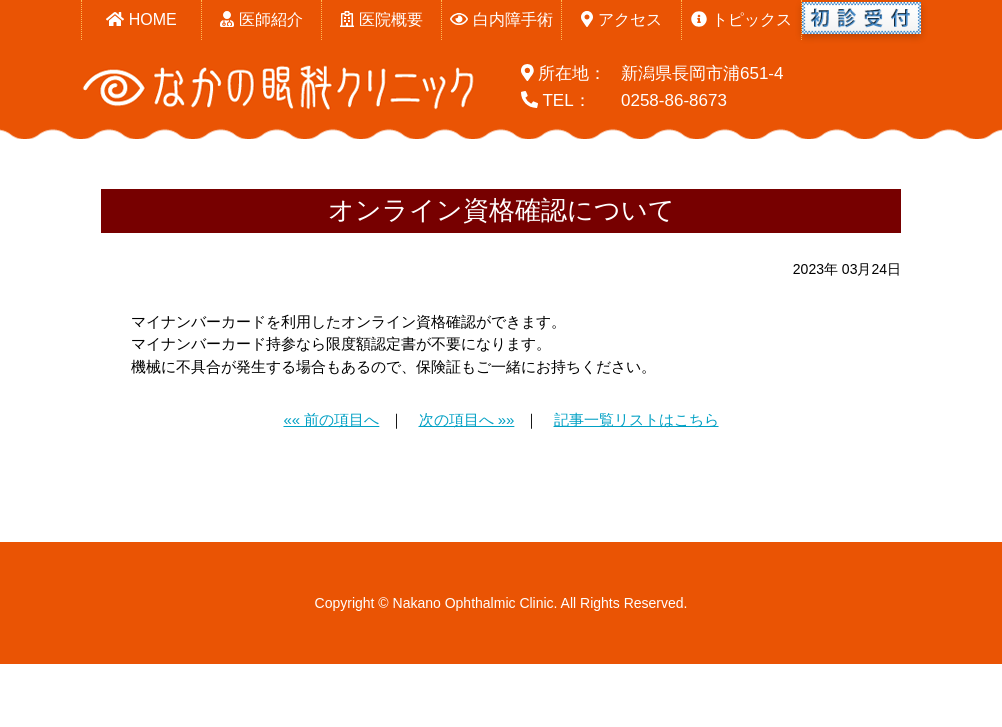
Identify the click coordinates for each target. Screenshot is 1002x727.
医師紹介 (261, 19)
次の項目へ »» (467, 419)
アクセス (621, 19)
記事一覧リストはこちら (636, 419)
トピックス (741, 19)
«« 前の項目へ (331, 419)
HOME (141, 19)
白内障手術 (501, 19)
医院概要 (381, 19)
